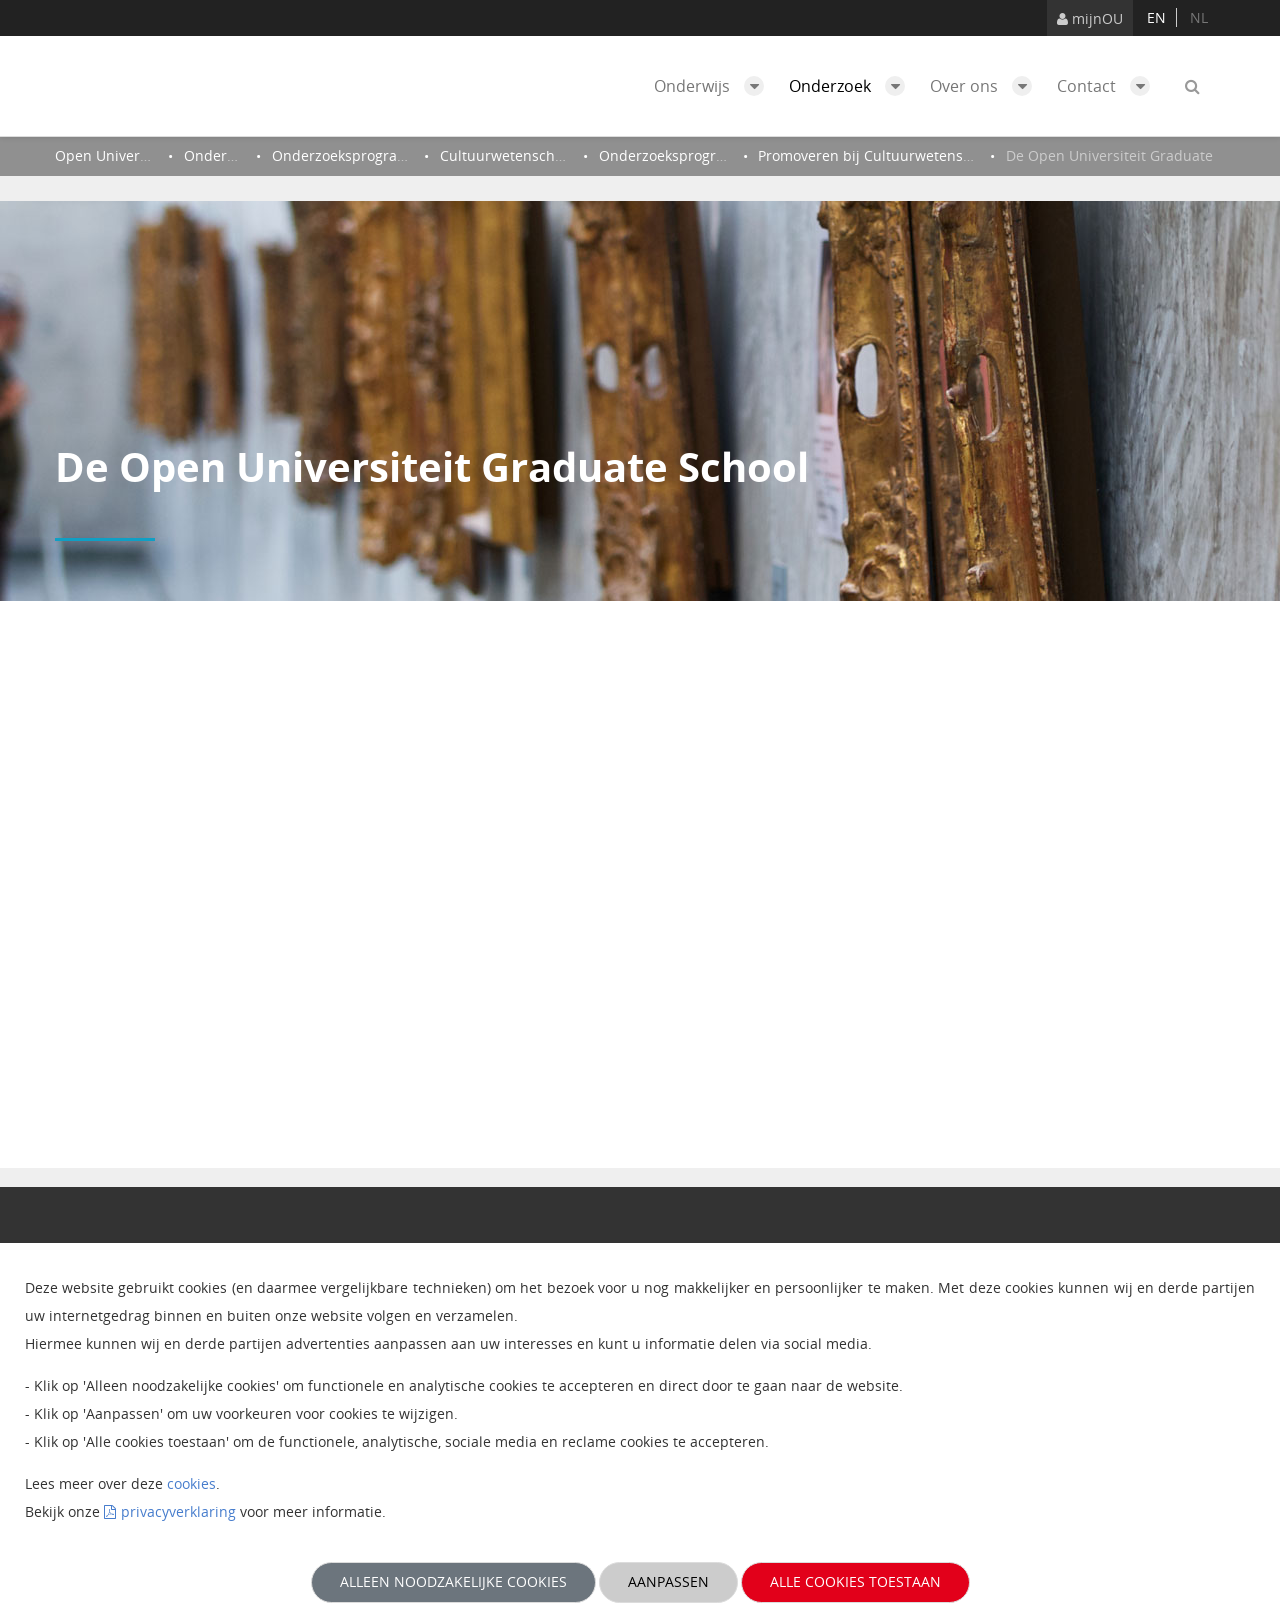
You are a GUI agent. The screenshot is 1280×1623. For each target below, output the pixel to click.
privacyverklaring (178, 1511)
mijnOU (1090, 18)
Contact (1108, 86)
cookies (191, 1483)
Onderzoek (852, 86)
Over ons (986, 86)
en (1156, 17)
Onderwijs (714, 86)
